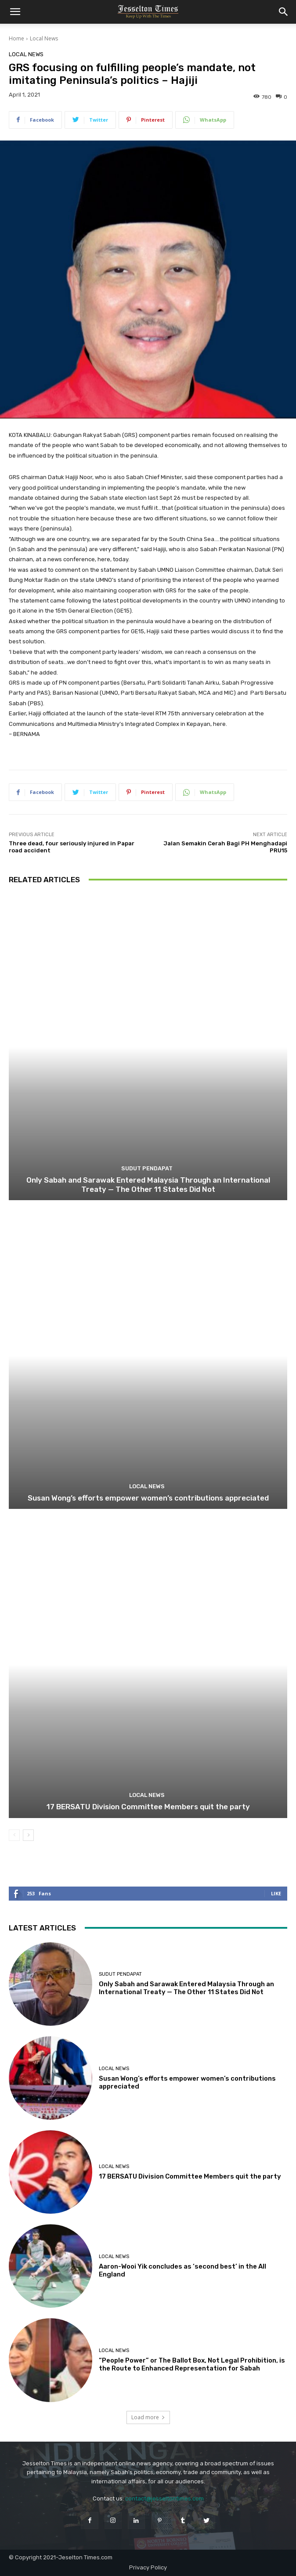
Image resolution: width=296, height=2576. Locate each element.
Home (16, 38)
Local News (44, 38)
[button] (15, 12)
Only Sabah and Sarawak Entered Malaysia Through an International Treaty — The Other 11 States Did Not (148, 1184)
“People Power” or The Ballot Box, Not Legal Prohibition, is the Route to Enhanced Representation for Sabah (192, 2364)
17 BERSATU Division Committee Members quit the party (148, 1806)
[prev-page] (14, 1835)
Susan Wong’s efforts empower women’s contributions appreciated (148, 1498)
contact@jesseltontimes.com (164, 2498)
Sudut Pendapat (147, 1168)
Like (276, 1893)
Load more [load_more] (148, 2417)
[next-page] (28, 1835)
